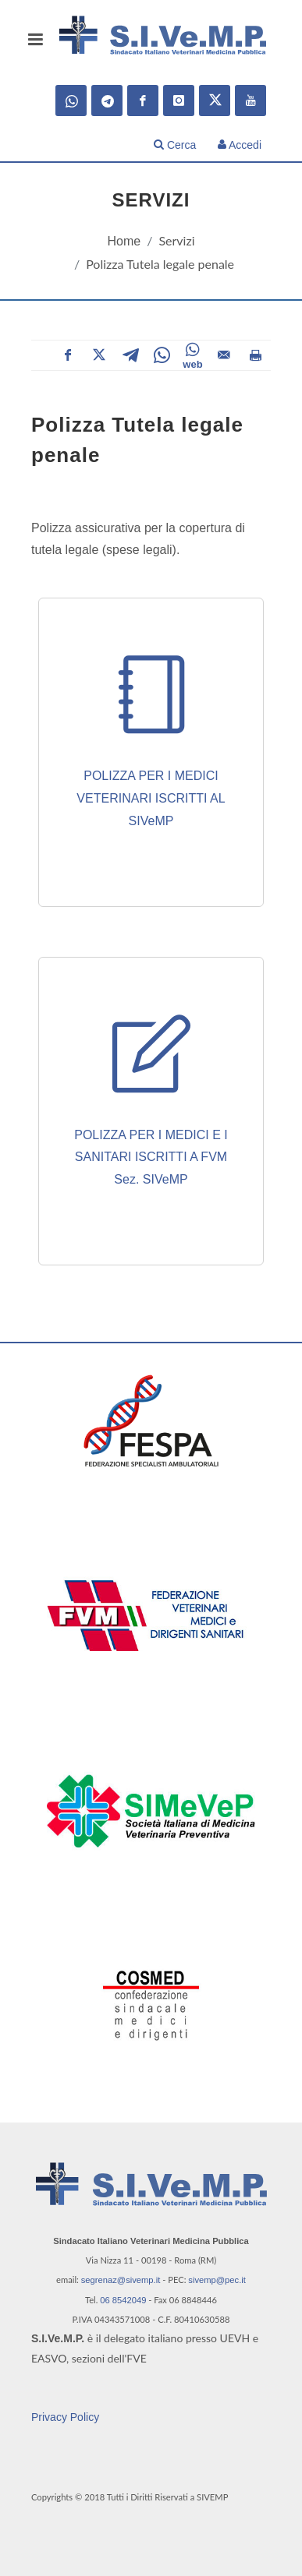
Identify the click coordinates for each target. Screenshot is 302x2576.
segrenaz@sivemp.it (121, 2280)
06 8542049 (123, 2300)
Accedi (239, 145)
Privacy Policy (65, 2417)
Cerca (175, 145)
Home (124, 241)
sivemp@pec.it (217, 2280)
